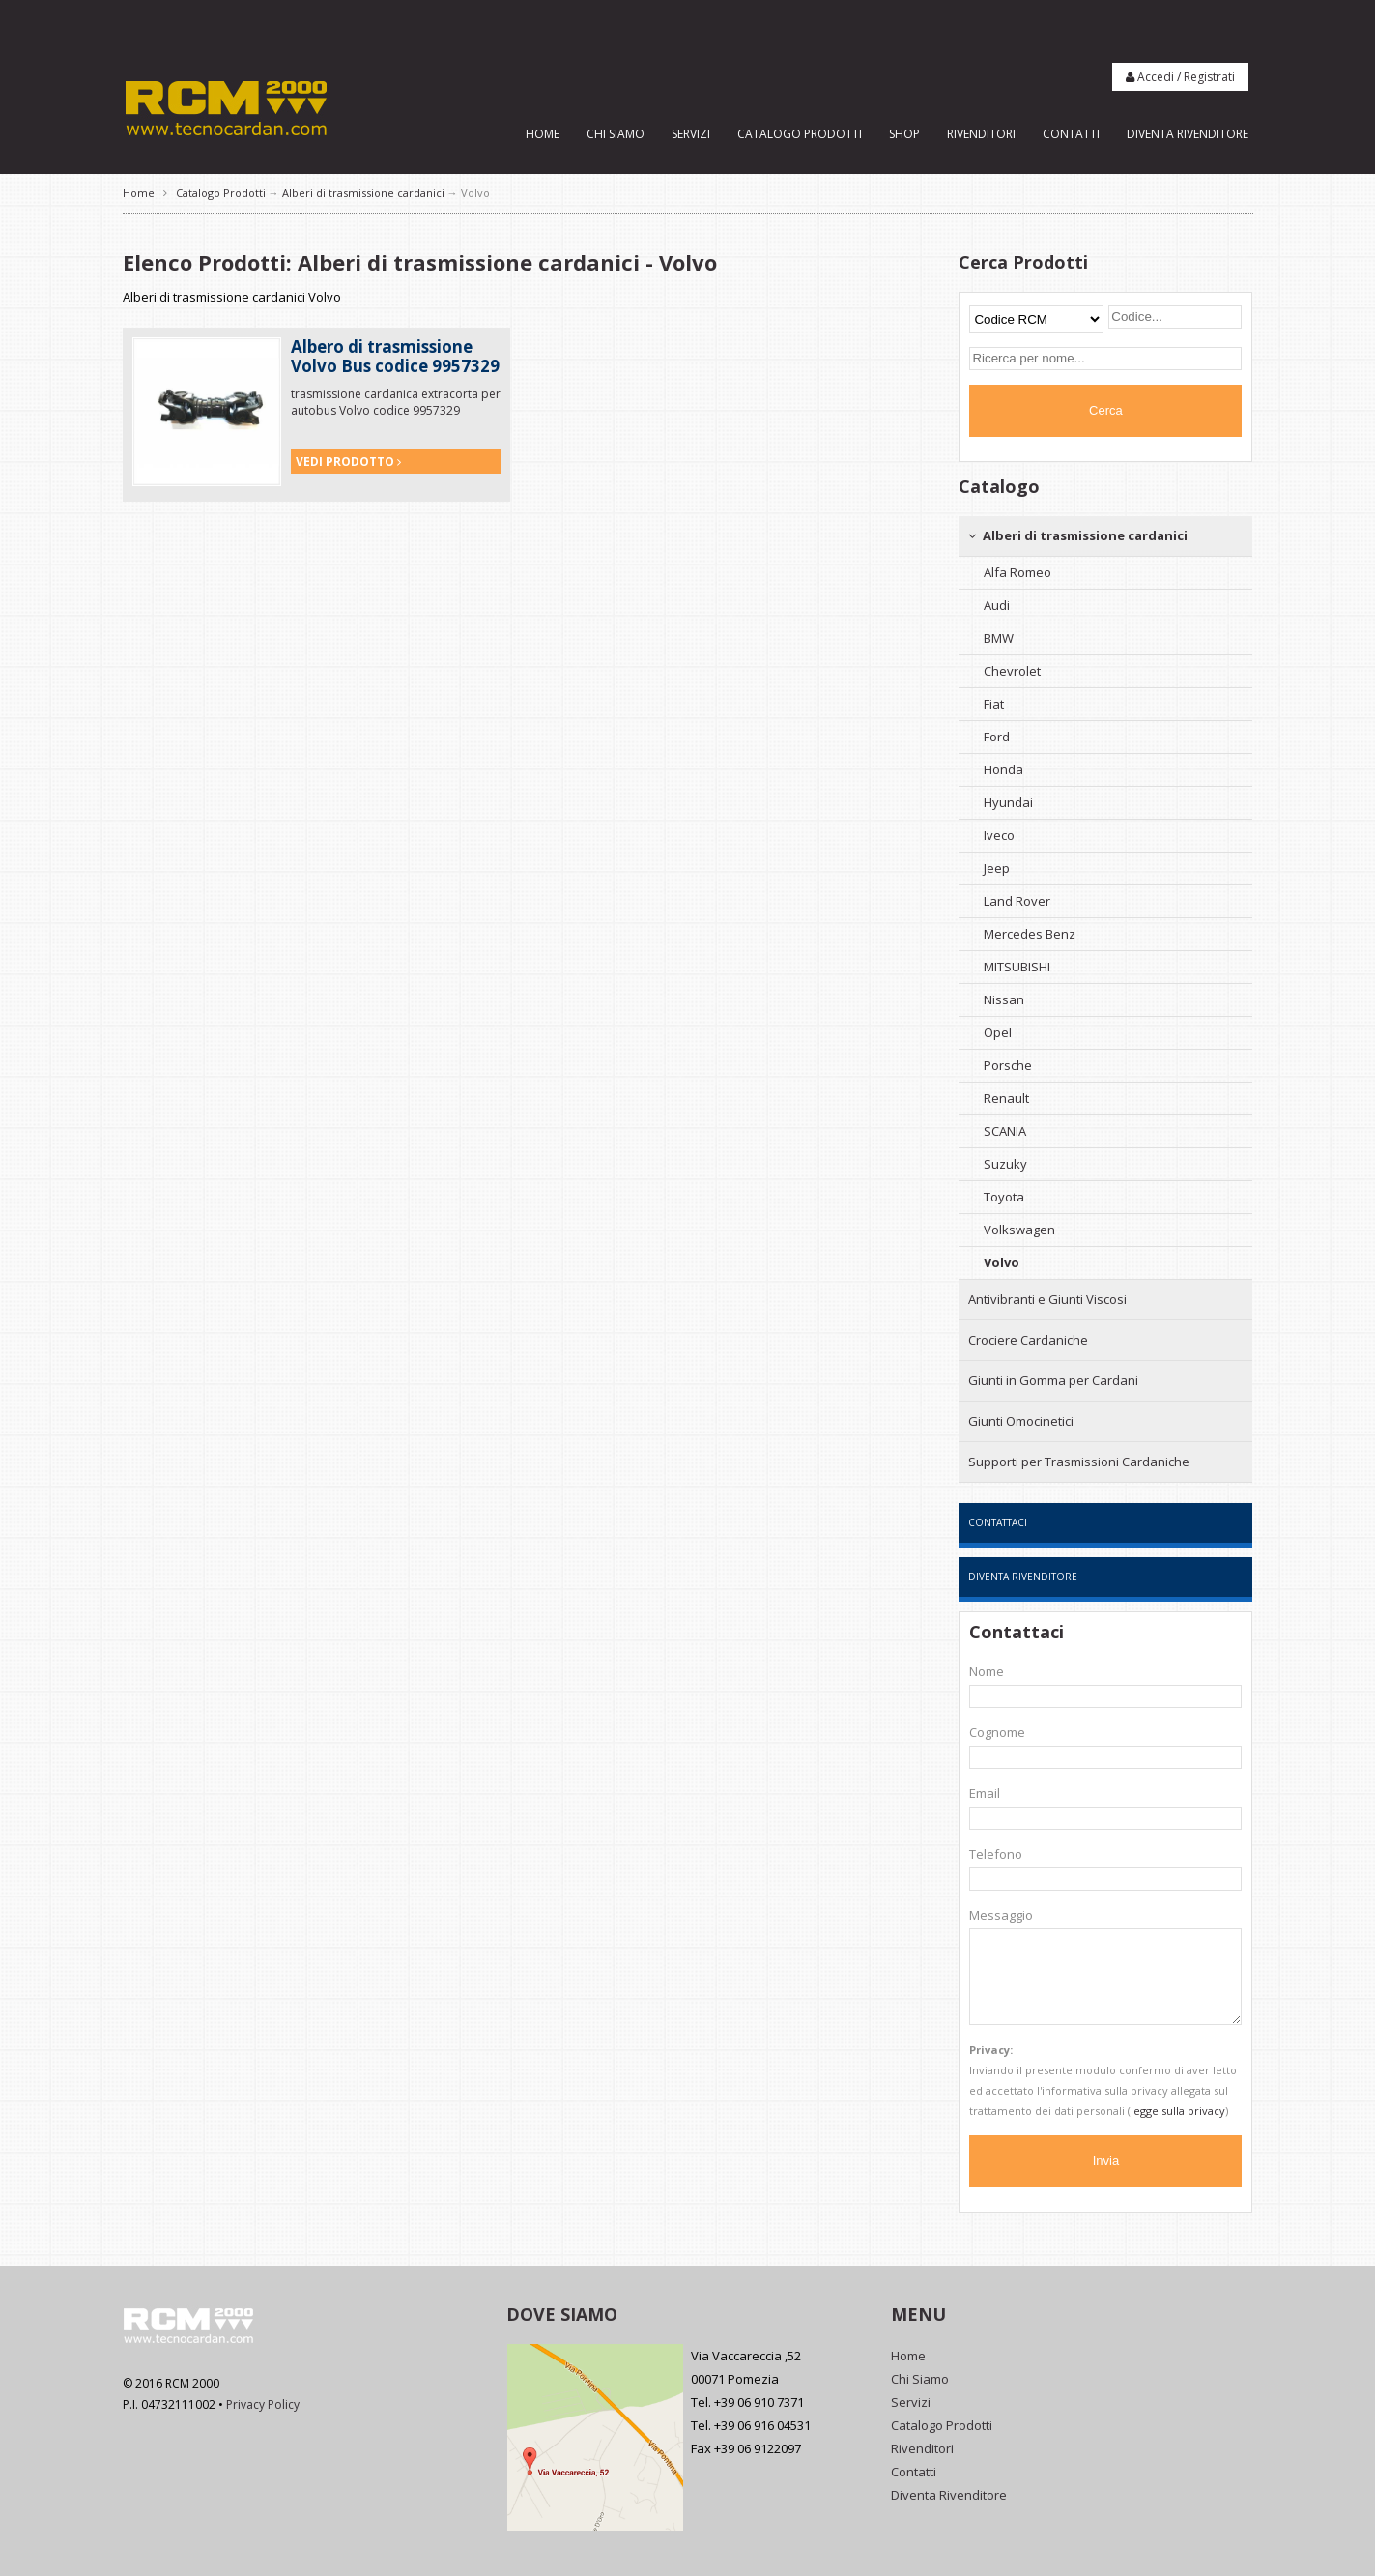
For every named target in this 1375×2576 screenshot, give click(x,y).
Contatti (1071, 134)
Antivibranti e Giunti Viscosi (1047, 1299)
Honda (1003, 769)
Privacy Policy (263, 2404)
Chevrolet (1012, 671)
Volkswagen (1019, 1229)
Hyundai (1008, 802)
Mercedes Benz (1029, 933)
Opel (998, 1032)
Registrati (1209, 77)
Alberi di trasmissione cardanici (363, 193)
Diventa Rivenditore (1187, 134)
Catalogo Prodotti (799, 134)
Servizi (691, 134)
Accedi (1155, 77)
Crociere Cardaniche (1028, 1339)
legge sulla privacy (1178, 2110)
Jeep (997, 868)
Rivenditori (981, 134)
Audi (997, 605)
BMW (999, 638)
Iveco (999, 835)
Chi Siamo (616, 134)
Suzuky (1005, 1163)
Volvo (1001, 1262)
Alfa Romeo (1017, 572)
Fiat (994, 703)
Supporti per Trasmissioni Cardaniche (1078, 1461)
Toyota (1004, 1196)
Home (542, 134)
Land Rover (1017, 901)
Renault (1006, 1098)
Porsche (1008, 1065)
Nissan (1004, 999)
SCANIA (1005, 1131)
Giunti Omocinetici (1021, 1421)
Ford (997, 736)
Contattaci (997, 1522)
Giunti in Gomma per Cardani (1053, 1380)
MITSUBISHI (1017, 966)
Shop (904, 134)
